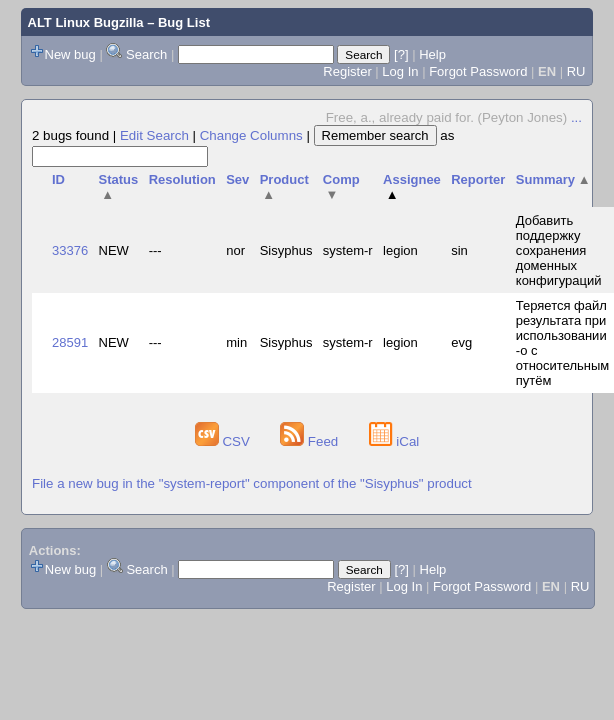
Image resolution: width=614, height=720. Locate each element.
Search (146, 54)
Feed (311, 441)
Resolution (182, 179)
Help (432, 54)
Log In (400, 71)
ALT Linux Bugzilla (86, 22)
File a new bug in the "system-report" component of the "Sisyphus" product (252, 483)
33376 (70, 250)
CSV (224, 441)
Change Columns (251, 135)
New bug (70, 54)
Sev (237, 179)
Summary (553, 179)
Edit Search (154, 135)
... (576, 117)
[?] (401, 54)
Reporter (478, 179)
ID (58, 179)
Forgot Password (478, 71)
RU (576, 71)
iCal (394, 441)
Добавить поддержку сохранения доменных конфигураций (559, 250)
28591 (70, 342)
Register (347, 71)
